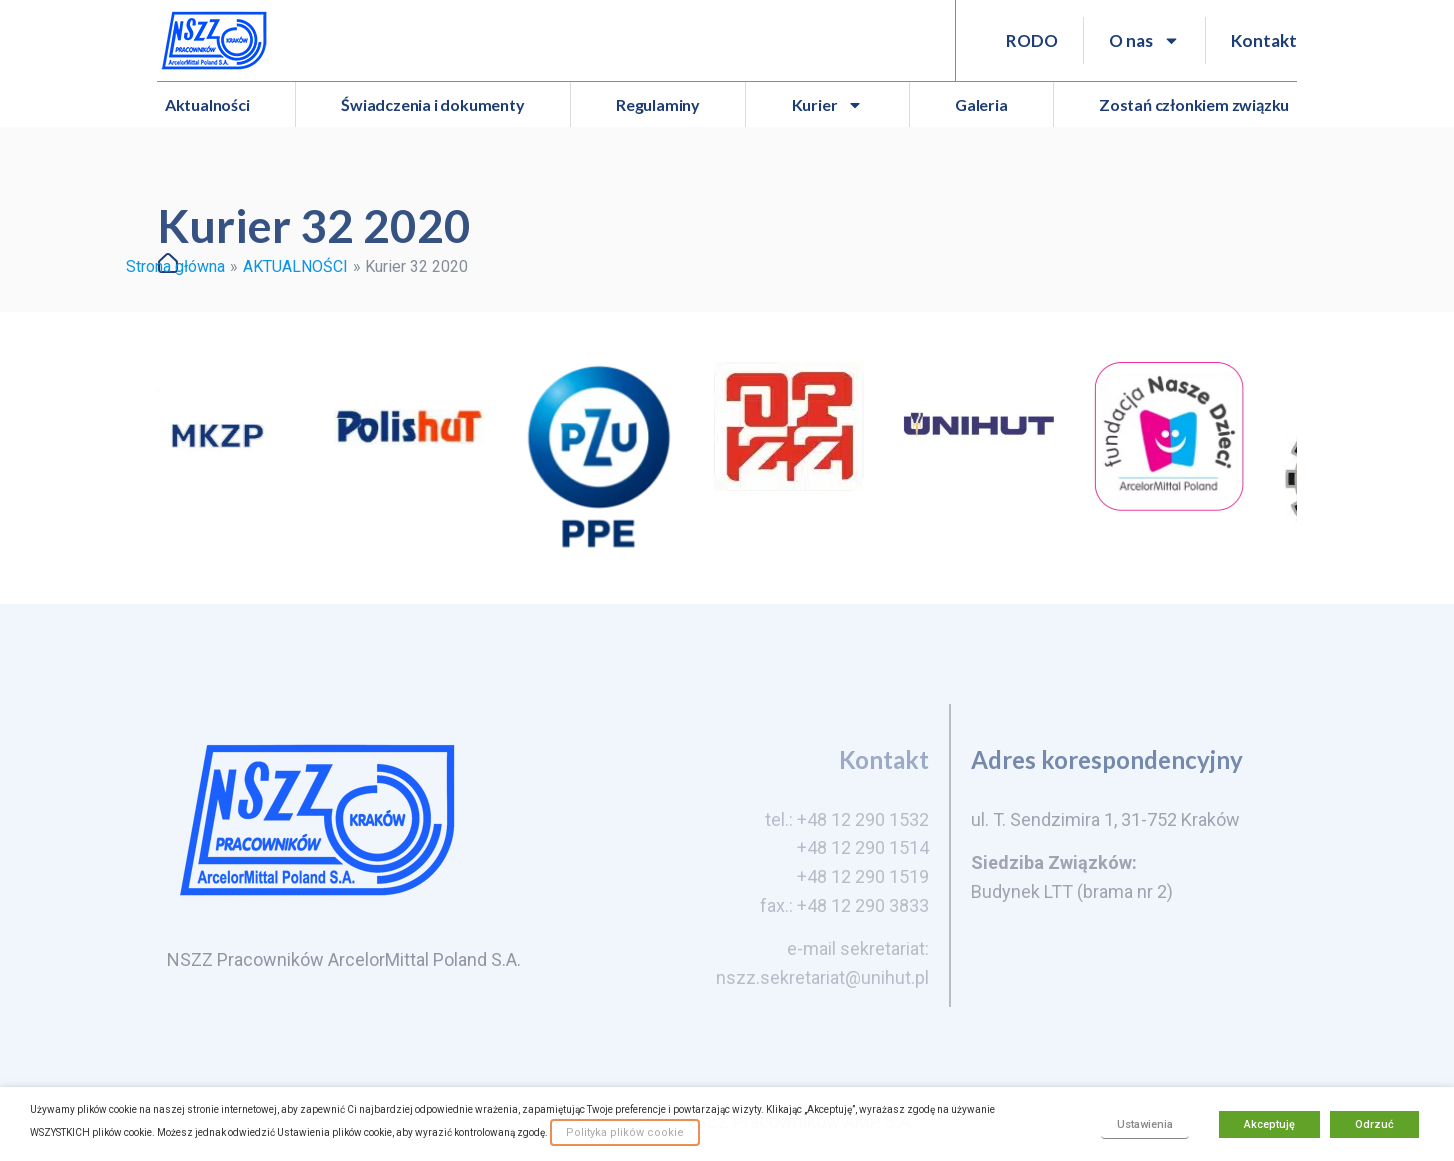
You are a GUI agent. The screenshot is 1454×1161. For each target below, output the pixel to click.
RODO (1032, 40)
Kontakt (1264, 40)
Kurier (828, 105)
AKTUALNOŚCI (295, 266)
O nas (1144, 40)
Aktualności (207, 104)
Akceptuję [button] (1269, 1124)
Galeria (981, 104)
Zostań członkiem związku (1194, 104)
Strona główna (175, 266)
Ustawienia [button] (1145, 1124)
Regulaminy (658, 104)
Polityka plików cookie (625, 1132)
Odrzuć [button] (1374, 1124)
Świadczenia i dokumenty (432, 104)
